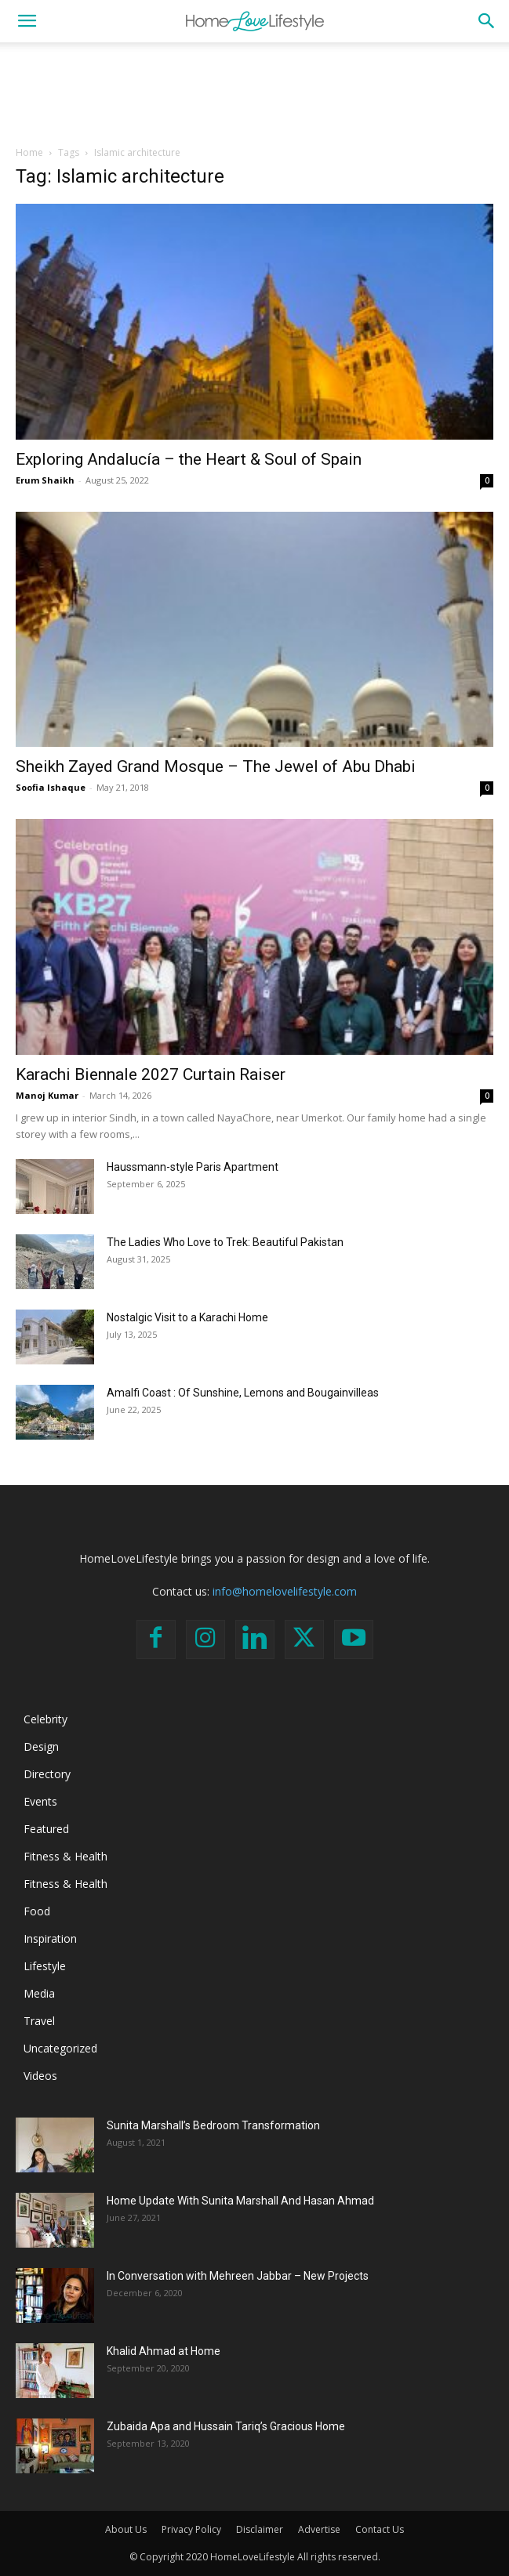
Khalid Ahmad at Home (163, 2351)
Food (37, 1911)
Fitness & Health (65, 1856)
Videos (40, 2075)
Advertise (319, 2529)
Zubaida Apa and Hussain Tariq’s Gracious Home (226, 2426)
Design (41, 1746)
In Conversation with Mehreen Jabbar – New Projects (238, 2276)
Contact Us (379, 2529)
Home (29, 152)
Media (39, 1993)
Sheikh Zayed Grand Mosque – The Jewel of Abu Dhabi (216, 766)
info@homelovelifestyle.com (285, 1591)
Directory (47, 1773)
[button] (27, 21)
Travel (39, 2020)
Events (40, 1801)
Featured (46, 1828)
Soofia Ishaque (50, 787)
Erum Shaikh (45, 480)
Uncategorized (60, 2048)
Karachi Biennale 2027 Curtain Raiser (150, 1074)
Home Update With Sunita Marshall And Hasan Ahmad (240, 2200)
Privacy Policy (191, 2529)
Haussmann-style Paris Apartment (192, 1167)
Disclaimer (259, 2529)
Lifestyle (45, 1965)
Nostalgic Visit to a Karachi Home (187, 1317)
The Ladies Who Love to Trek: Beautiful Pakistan (225, 1242)
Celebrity (45, 1719)
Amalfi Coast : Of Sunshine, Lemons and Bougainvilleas (243, 1392)
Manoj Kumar (47, 1095)
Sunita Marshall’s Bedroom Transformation (213, 2125)
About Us (126, 2529)
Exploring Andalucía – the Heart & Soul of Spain (189, 459)
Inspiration (50, 1938)
